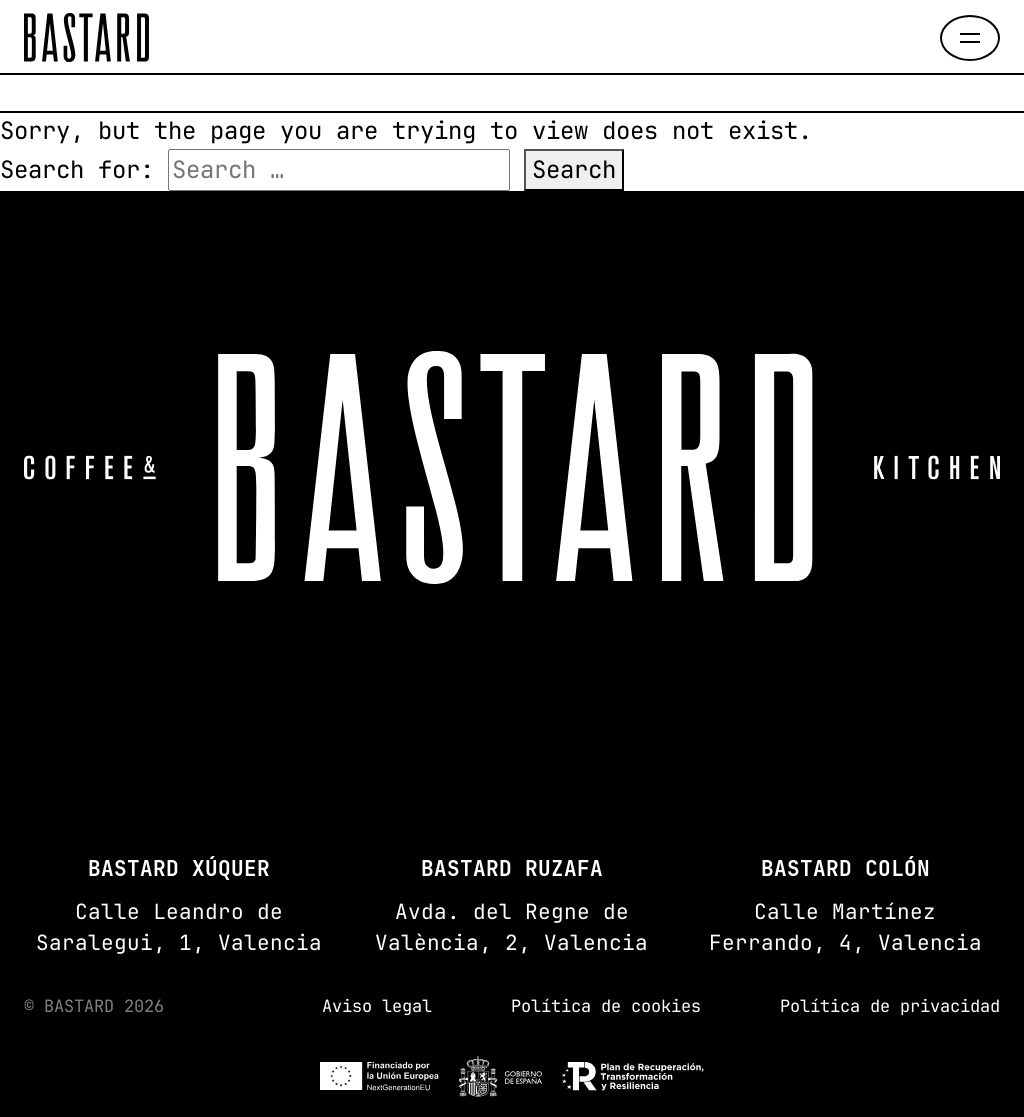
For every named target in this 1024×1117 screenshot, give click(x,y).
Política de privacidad (890, 1006)
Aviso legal (377, 1006)
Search (574, 169)
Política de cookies (606, 1006)
